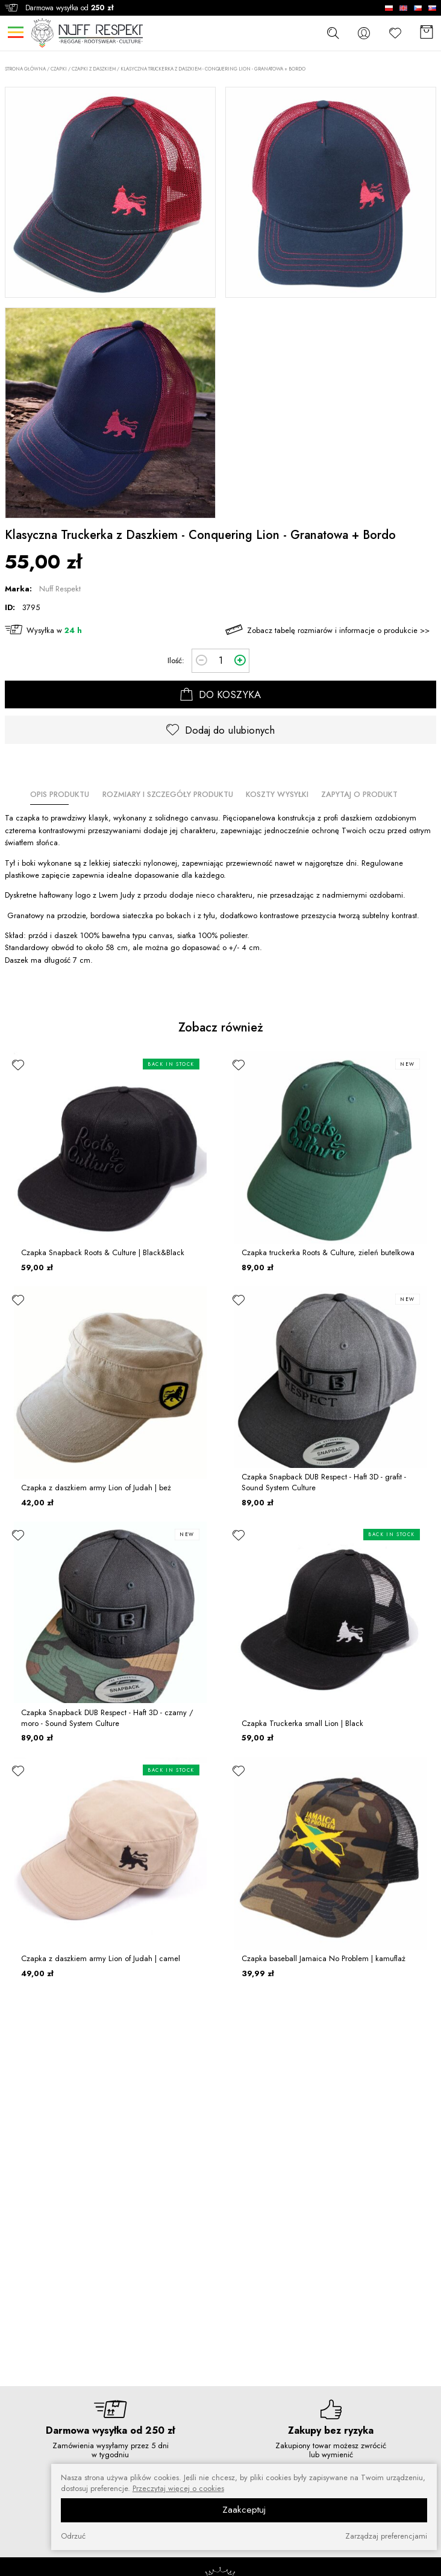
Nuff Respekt (60, 588)
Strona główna (25, 69)
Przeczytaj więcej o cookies (178, 2488)
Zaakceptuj (244, 2509)
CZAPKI (59, 68)
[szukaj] (332, 32)
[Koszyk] (426, 32)
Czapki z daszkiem (94, 68)
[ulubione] (18, 1064)
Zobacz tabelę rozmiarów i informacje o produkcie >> (338, 630)
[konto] (364, 32)
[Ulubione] (395, 32)
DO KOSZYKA (220, 694)
